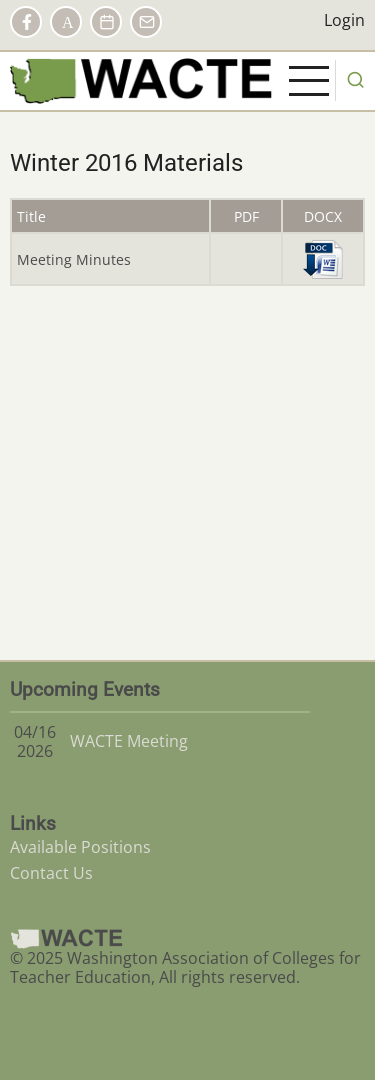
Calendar (106, 22)
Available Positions (80, 847)
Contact (146, 22)
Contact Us (51, 873)
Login (344, 20)
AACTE (66, 22)
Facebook (26, 22)
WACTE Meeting (129, 741)
